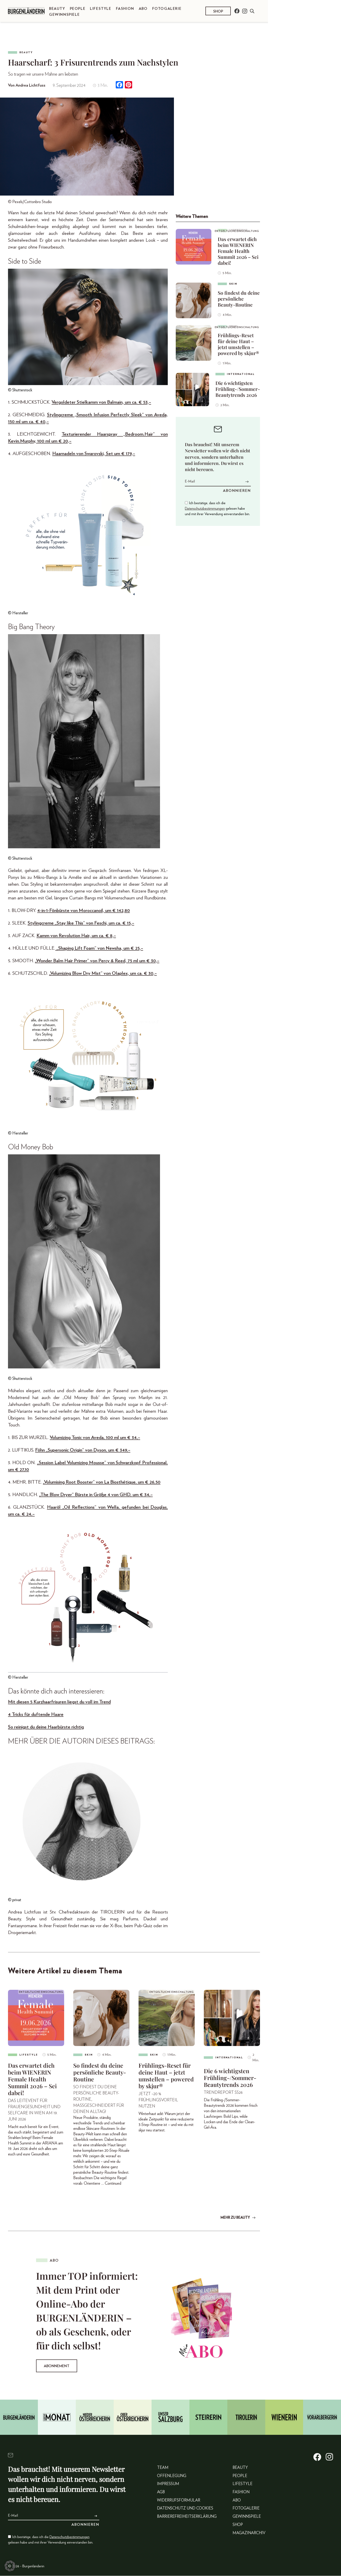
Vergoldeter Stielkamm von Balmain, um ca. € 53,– (101, 402)
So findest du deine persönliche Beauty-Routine (239, 298)
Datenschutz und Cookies (181, 2511)
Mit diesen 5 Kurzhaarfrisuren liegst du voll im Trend (59, 1701)
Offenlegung (167, 2477)
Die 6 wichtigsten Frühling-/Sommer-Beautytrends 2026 (237, 389)
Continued (113, 2184)
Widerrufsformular (175, 2502)
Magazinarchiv (248, 2536)
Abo (143, 9)
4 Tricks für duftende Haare (35, 1714)
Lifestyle (100, 9)
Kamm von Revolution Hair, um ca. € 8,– (76, 935)
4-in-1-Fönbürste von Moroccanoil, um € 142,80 (83, 910)
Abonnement (56, 2366)
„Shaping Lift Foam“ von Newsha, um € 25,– (99, 948)
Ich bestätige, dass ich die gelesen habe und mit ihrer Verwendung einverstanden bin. (217, 508)
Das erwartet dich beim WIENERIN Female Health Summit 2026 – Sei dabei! (238, 251)
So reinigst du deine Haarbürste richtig (46, 1727)
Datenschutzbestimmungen (205, 508)
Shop (218, 11)
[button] (10, 2566)
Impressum (164, 2485)
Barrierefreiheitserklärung (184, 2519)
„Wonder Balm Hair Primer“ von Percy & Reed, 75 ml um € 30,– (97, 960)
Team (158, 2468)
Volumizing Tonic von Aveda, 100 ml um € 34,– (95, 1437)
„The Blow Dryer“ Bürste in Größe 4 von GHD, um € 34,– (96, 1494)
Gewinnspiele (64, 14)
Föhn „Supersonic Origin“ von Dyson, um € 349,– (82, 1450)
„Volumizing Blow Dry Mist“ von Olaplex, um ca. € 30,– (103, 973)
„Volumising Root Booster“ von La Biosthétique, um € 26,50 (101, 1482)
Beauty (57, 9)
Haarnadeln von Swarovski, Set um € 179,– (93, 453)
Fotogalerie (167, 9)
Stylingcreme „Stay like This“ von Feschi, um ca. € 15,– (81, 923)
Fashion (125, 9)
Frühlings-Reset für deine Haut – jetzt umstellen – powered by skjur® (238, 344)
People (78, 9)
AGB (156, 2494)
